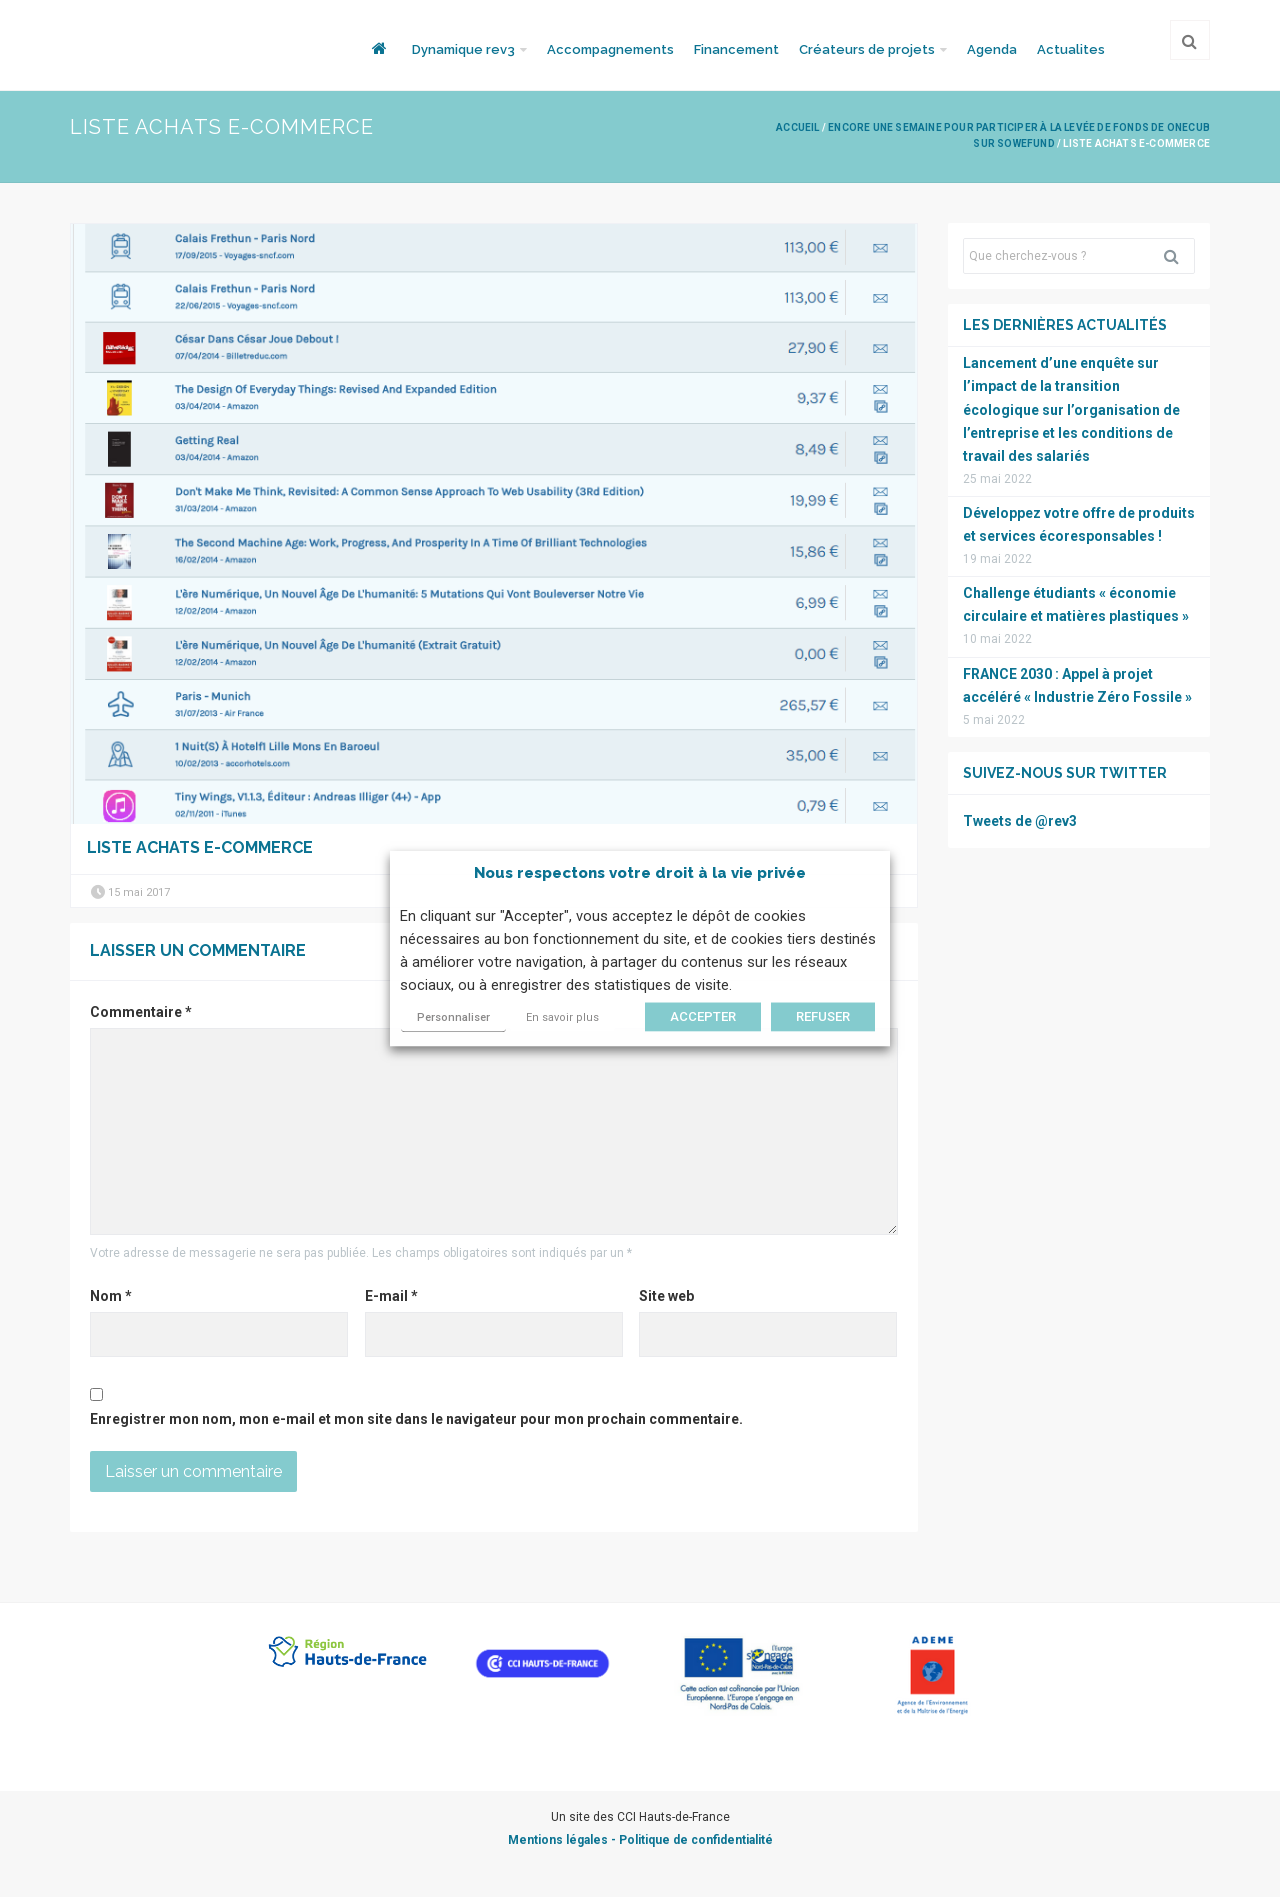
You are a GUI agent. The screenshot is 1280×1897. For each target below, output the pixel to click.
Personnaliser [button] (453, 1017)
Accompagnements (610, 49)
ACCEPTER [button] (703, 1016)
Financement (736, 49)
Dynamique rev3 (463, 49)
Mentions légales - (563, 1840)
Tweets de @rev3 (1020, 821)
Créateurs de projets (867, 49)
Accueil (797, 127)
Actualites (1071, 49)
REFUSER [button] (823, 1016)
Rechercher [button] (1179, 256)
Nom (111, 1296)
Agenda (992, 49)
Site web (666, 1296)
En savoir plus (562, 1017)
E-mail (391, 1296)
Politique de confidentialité (696, 1840)
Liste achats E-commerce (200, 847)
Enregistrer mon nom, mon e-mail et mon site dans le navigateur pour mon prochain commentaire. (416, 1419)
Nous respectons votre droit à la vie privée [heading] (640, 873)
